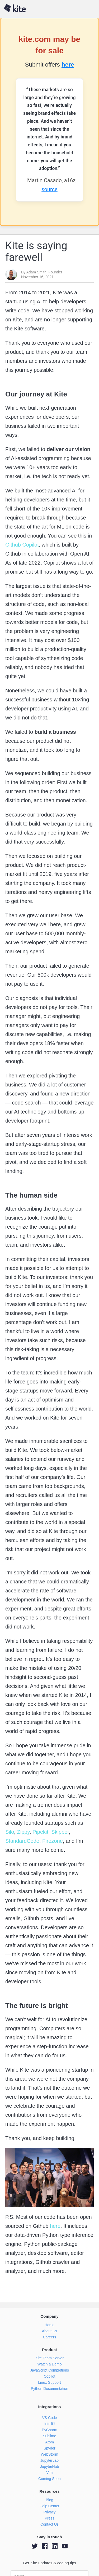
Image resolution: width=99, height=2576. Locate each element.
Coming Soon (49, 2479)
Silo (9, 1832)
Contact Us (49, 2524)
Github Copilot (22, 545)
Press (49, 2518)
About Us (49, 2331)
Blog (49, 2500)
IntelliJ (49, 2424)
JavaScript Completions (49, 2370)
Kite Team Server (49, 2358)
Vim (49, 2472)
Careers (49, 2337)
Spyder (49, 2448)
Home (49, 2325)
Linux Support (49, 2382)
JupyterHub (49, 2466)
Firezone (52, 1841)
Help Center (49, 2506)
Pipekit (39, 1832)
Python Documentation (49, 2388)
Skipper (59, 1832)
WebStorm (49, 2454)
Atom (49, 2442)
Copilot (49, 2376)
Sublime (49, 2436)
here (68, 64)
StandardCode (22, 1841)
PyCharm (49, 2430)
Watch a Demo (49, 2364)
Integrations (49, 2406)
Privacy (50, 2512)
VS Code (49, 2418)
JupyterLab (49, 2460)
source (49, 189)
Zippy (23, 1832)
